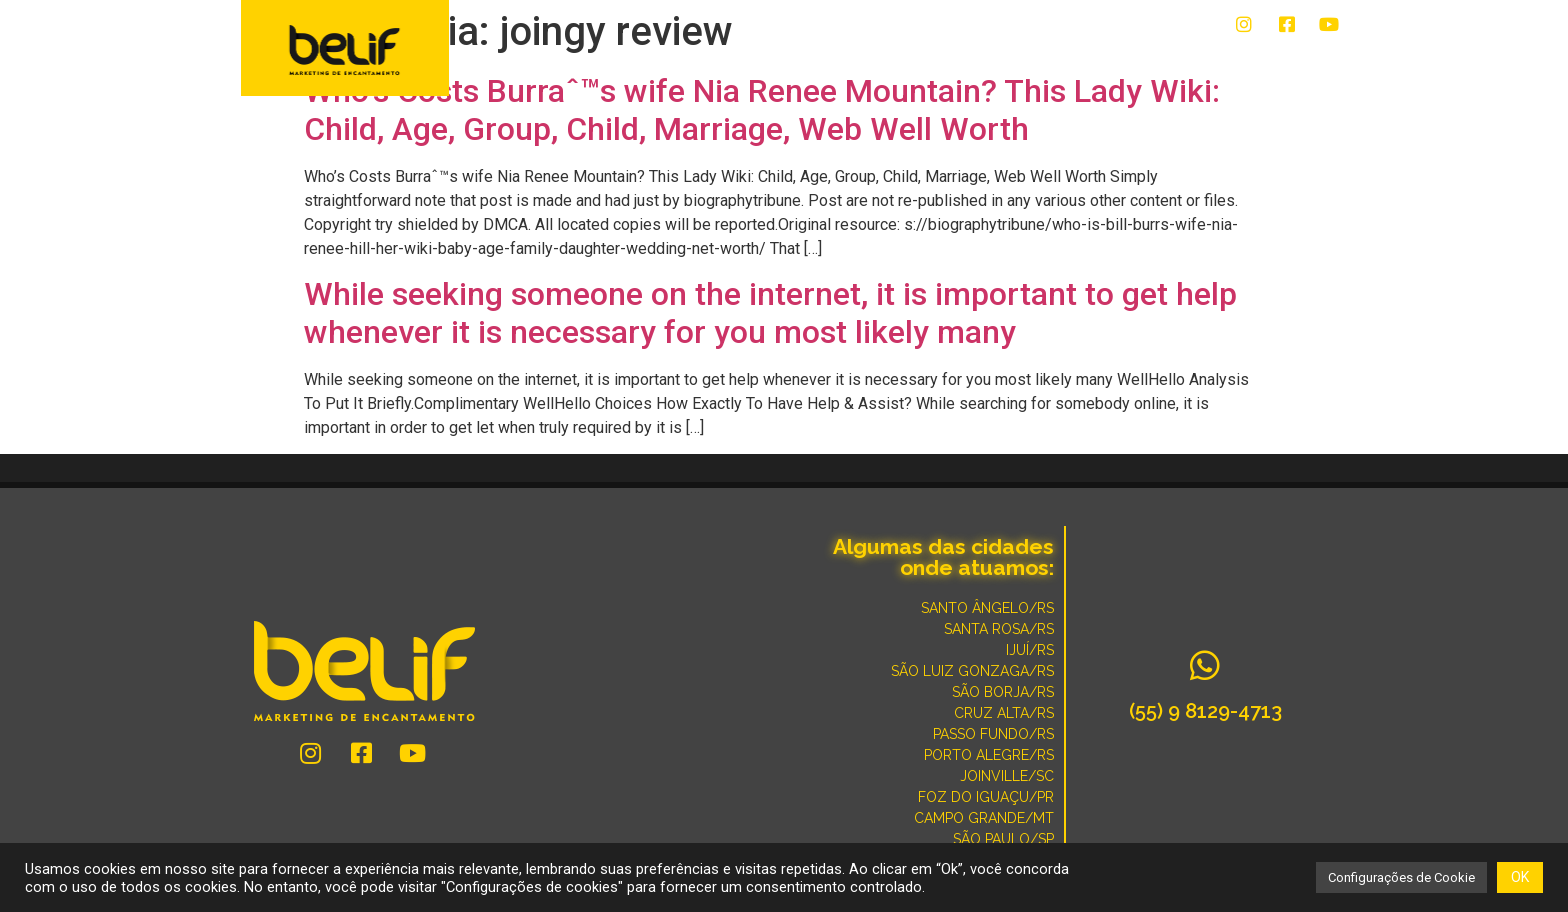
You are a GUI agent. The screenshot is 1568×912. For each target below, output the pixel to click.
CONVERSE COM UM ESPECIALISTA (999, 62)
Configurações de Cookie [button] (1401, 877)
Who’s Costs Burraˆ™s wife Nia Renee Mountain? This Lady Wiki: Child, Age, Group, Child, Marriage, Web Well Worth (762, 110)
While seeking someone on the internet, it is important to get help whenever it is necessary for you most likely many (770, 313)
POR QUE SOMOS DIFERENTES (1233, 62)
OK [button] (1520, 877)
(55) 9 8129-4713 (1205, 711)
